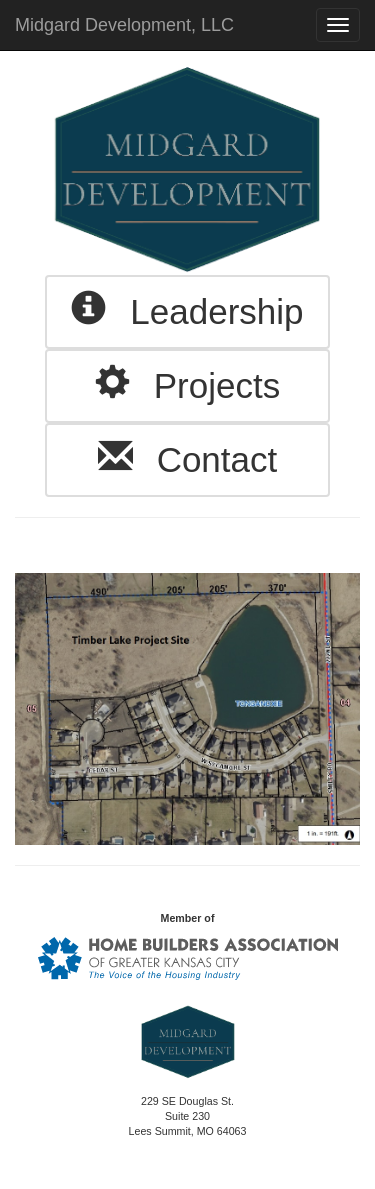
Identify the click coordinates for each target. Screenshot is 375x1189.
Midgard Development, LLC (124, 25)
